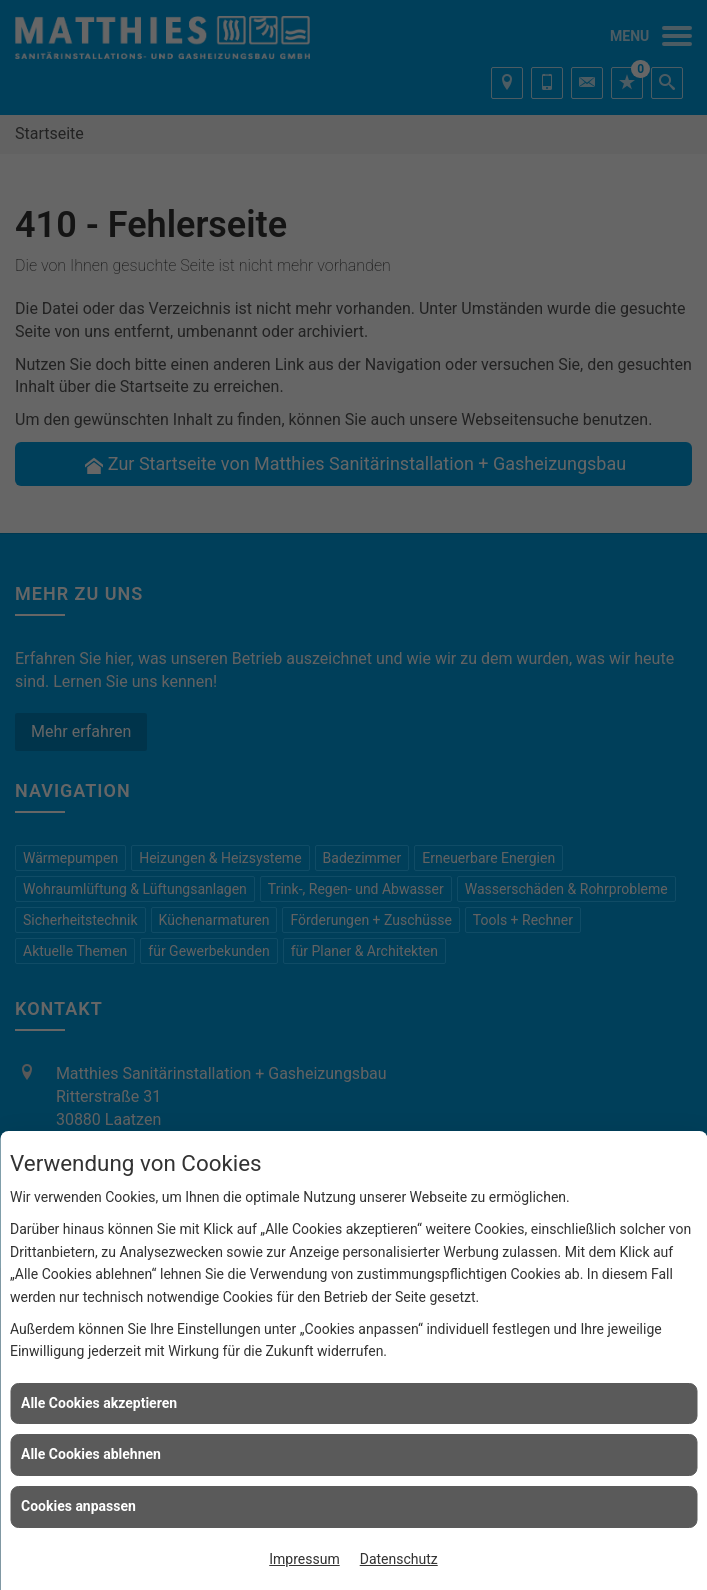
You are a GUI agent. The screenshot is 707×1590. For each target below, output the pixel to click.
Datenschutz (399, 1559)
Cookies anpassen (78, 1506)
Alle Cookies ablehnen (91, 1454)
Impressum (304, 1559)
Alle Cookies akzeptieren (99, 1403)
